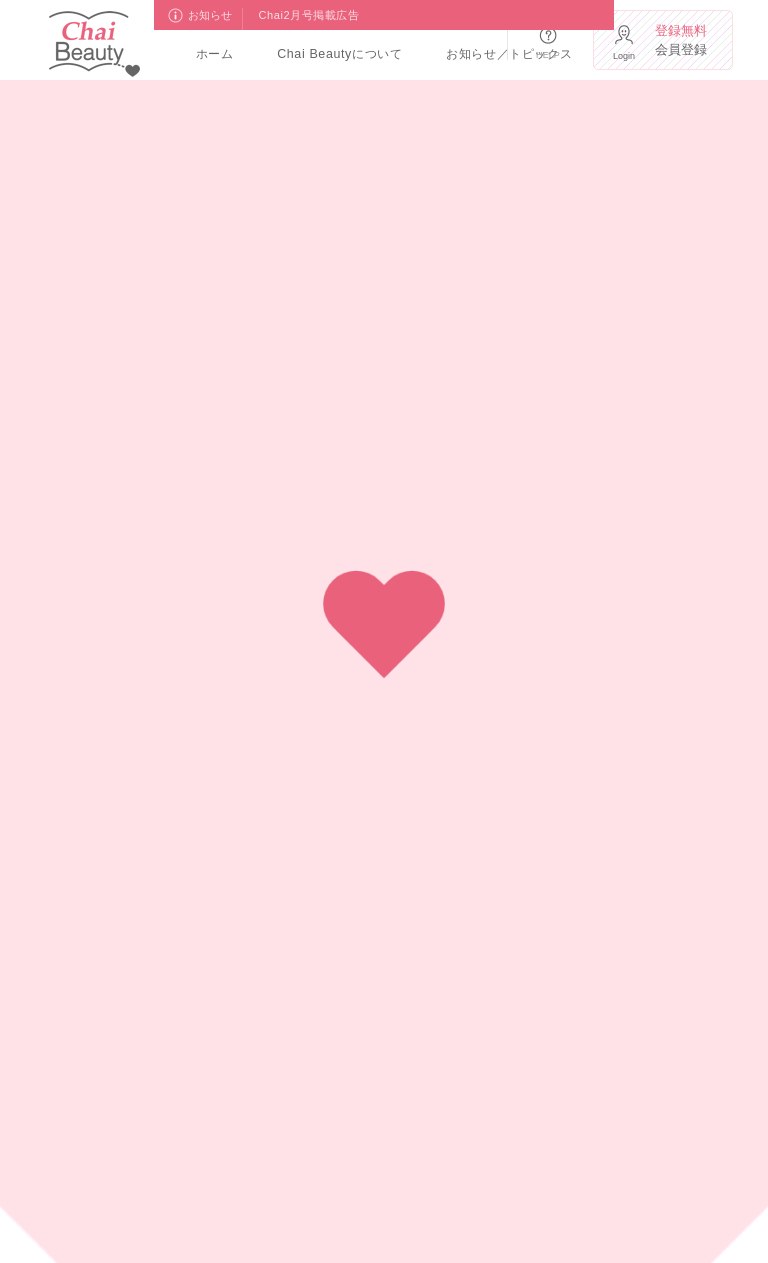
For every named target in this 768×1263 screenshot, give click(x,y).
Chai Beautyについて (339, 54)
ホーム (215, 54)
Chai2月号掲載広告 (309, 15)
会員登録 (685, 40)
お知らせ (211, 15)
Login (624, 56)
